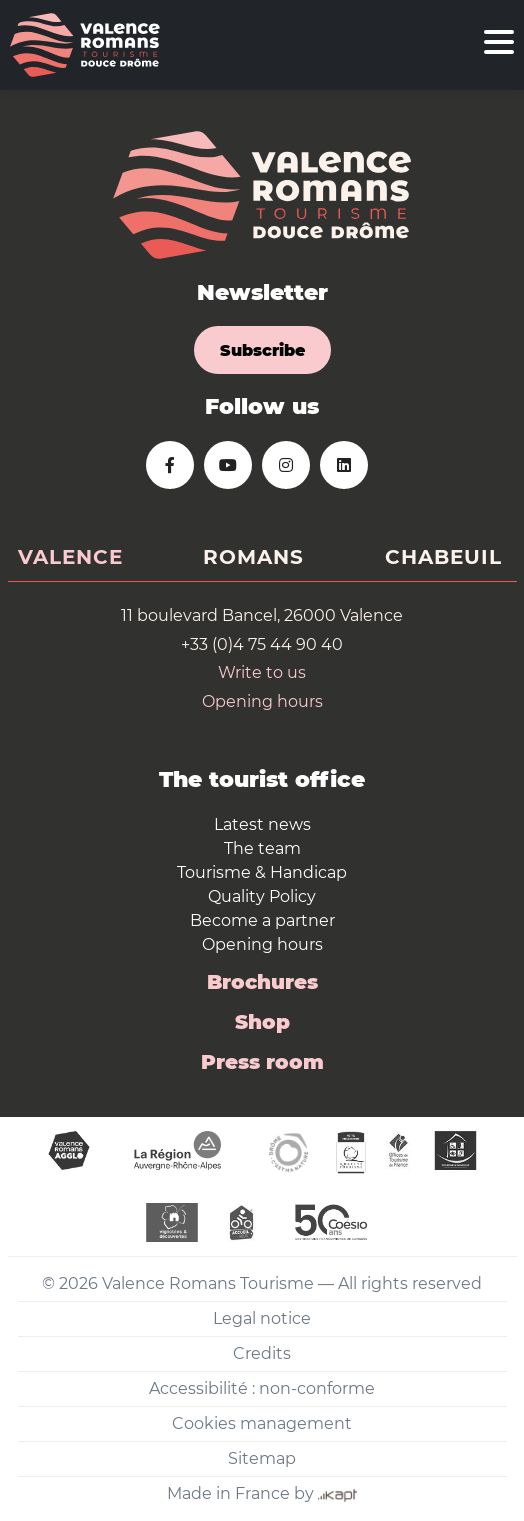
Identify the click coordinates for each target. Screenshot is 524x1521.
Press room (262, 1062)
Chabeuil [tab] (443, 557)
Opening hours (262, 701)
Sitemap (262, 1458)
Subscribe (262, 350)
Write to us (262, 672)
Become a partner (262, 920)
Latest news (262, 824)
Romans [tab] (253, 557)
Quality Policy (262, 896)
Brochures (262, 982)
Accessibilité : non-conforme (262, 1388)
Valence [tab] (70, 557)
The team (262, 848)
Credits (262, 1353)
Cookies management (262, 1423)
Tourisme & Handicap (262, 872)
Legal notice (262, 1318)
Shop (262, 1022)
